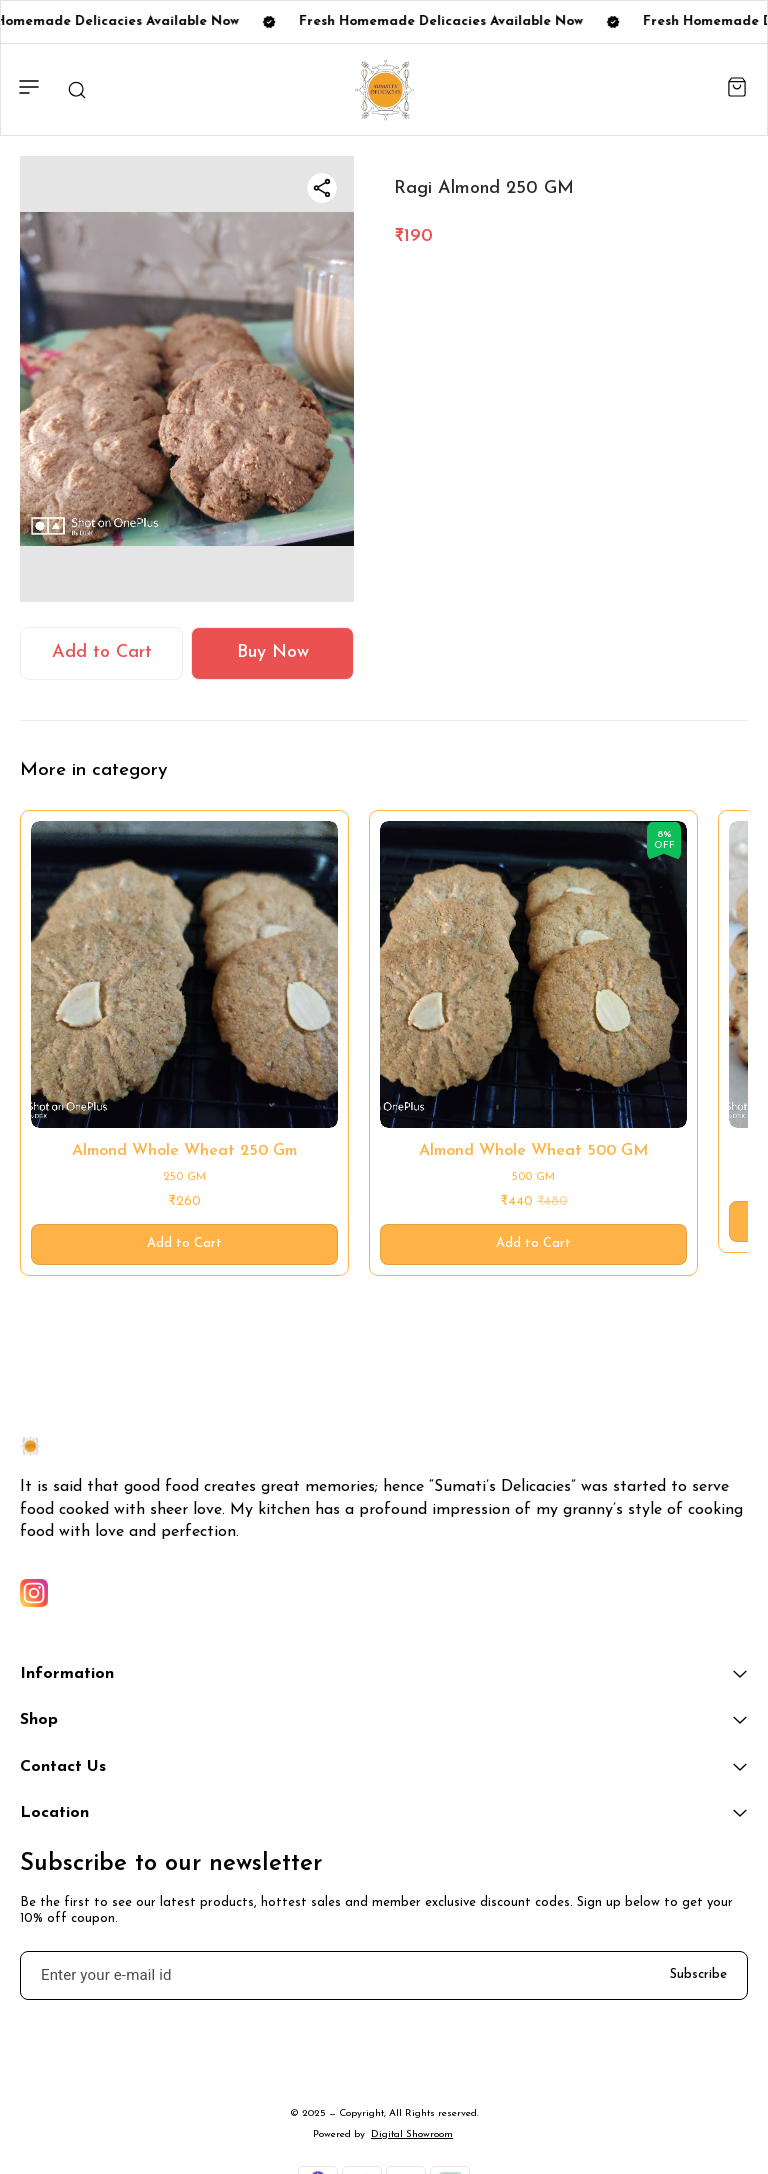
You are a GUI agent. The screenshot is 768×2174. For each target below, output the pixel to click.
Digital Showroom (412, 2134)
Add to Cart (102, 652)
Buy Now (273, 652)
